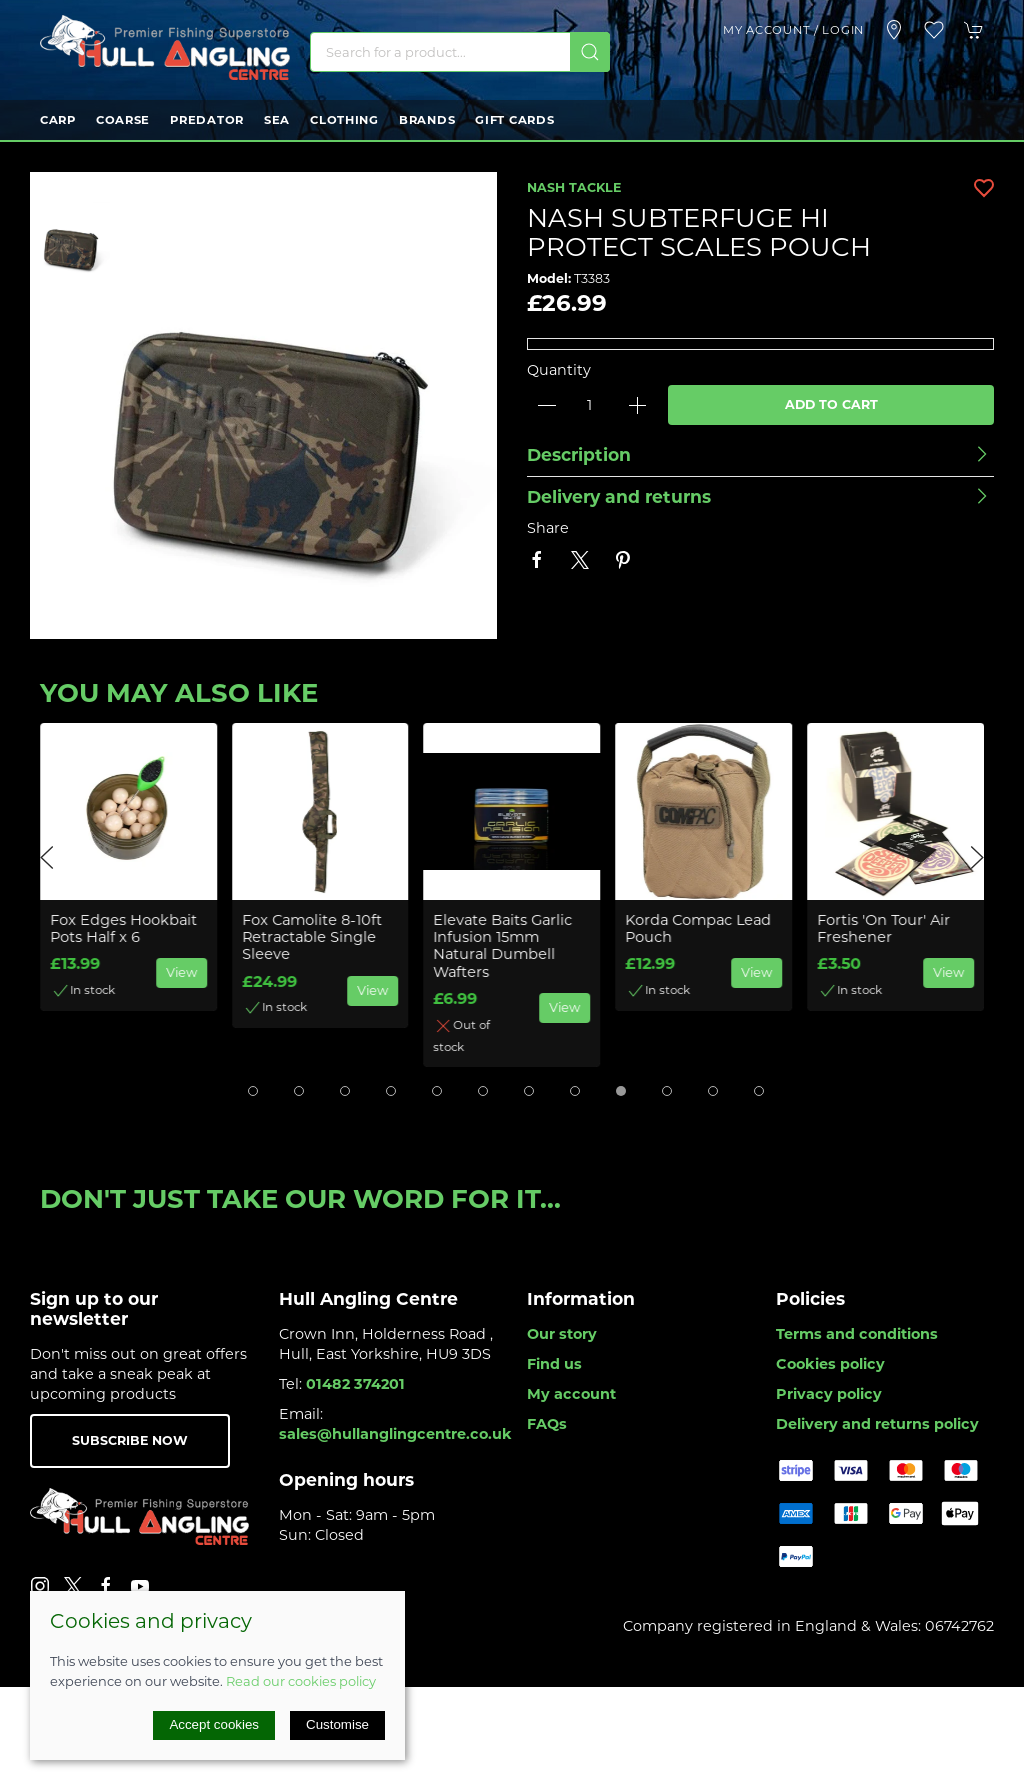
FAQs (547, 1424)
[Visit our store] (894, 30)
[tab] (253, 1091)
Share (548, 528)
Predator (207, 120)
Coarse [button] (123, 120)
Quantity (559, 370)
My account (571, 1394)
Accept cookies (214, 1724)
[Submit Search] (590, 52)
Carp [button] (58, 120)
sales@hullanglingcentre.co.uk (395, 1434)
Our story (562, 1334)
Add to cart (831, 404)
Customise (337, 1724)
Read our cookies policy (301, 1681)
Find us (554, 1364)
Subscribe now (130, 1440)
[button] (934, 30)
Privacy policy (829, 1394)
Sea (277, 120)
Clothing (344, 120)
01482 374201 (355, 1384)
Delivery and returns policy (877, 1424)
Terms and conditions (857, 1334)
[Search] (460, 52)
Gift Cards (514, 120)
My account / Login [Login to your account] (793, 30)
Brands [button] (427, 120)
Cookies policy (830, 1364)
